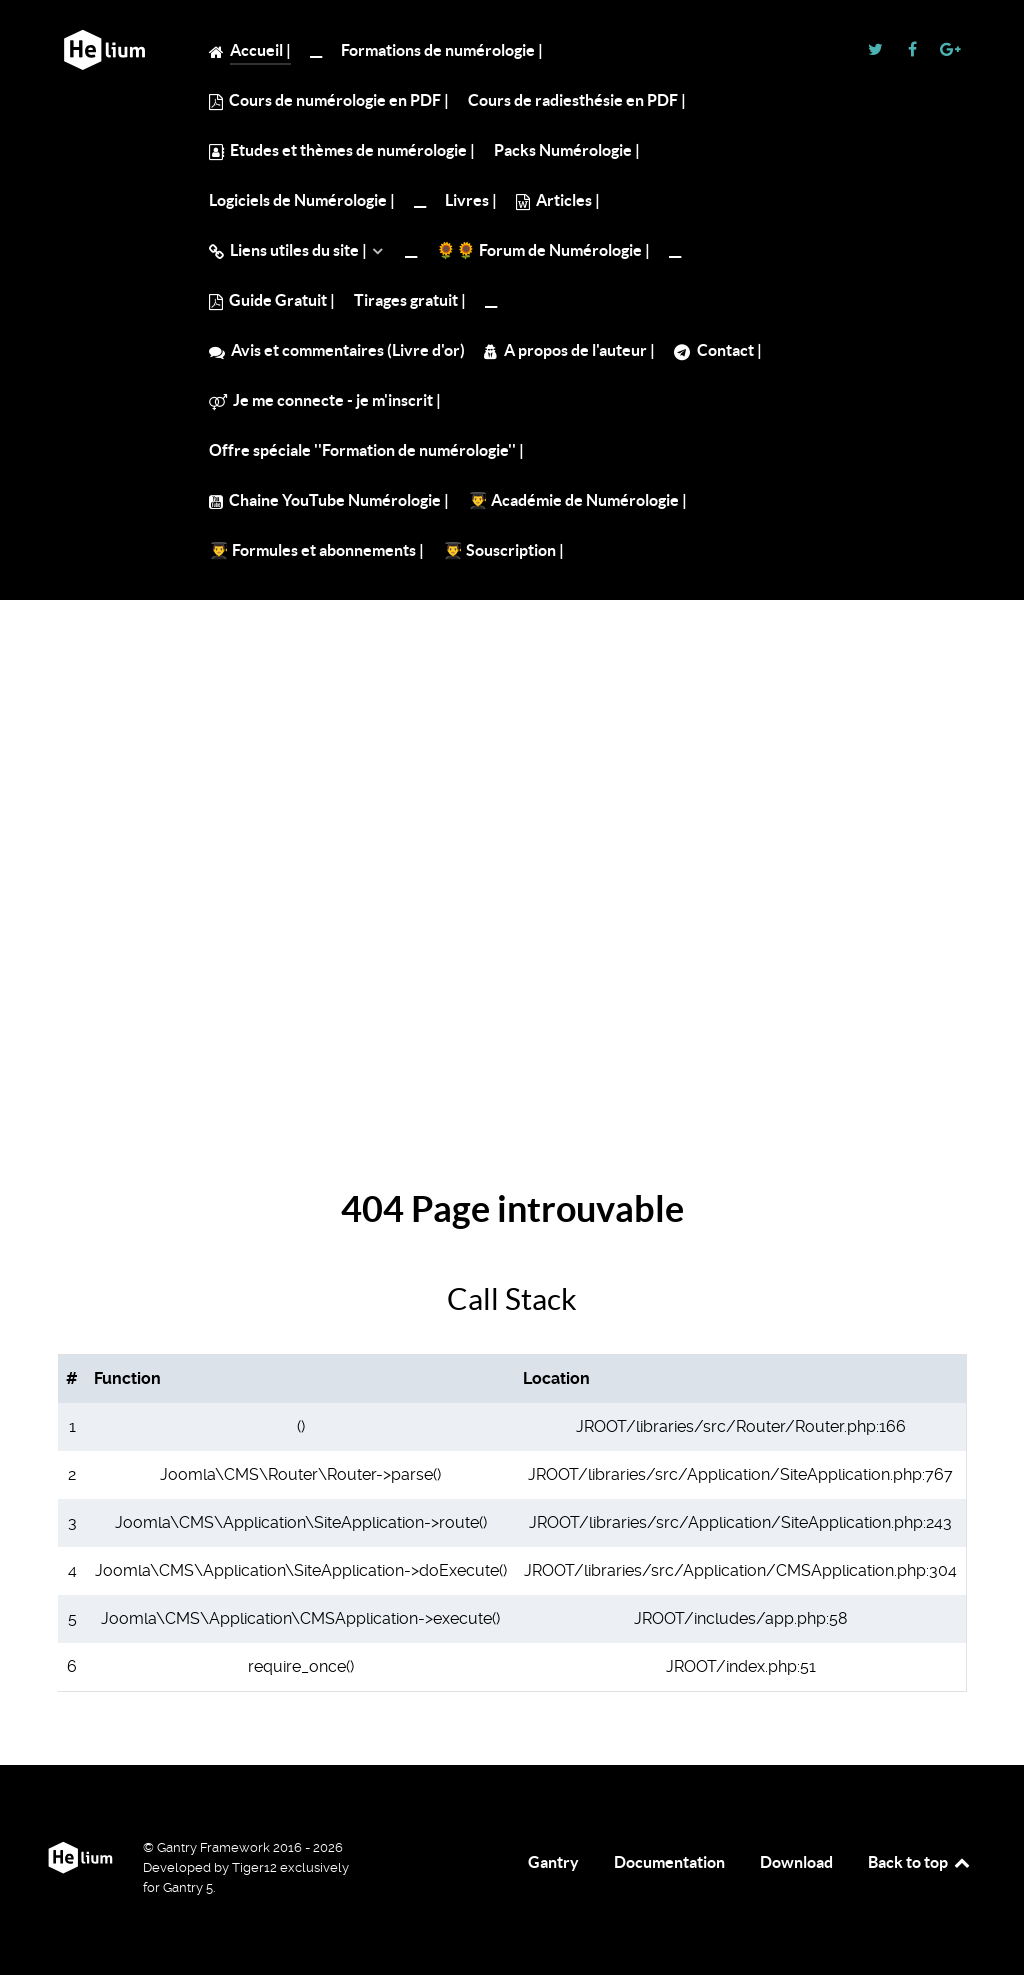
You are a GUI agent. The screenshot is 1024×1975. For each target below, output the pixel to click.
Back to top (920, 1862)
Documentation (669, 1862)
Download (796, 1862)
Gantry (553, 1862)
